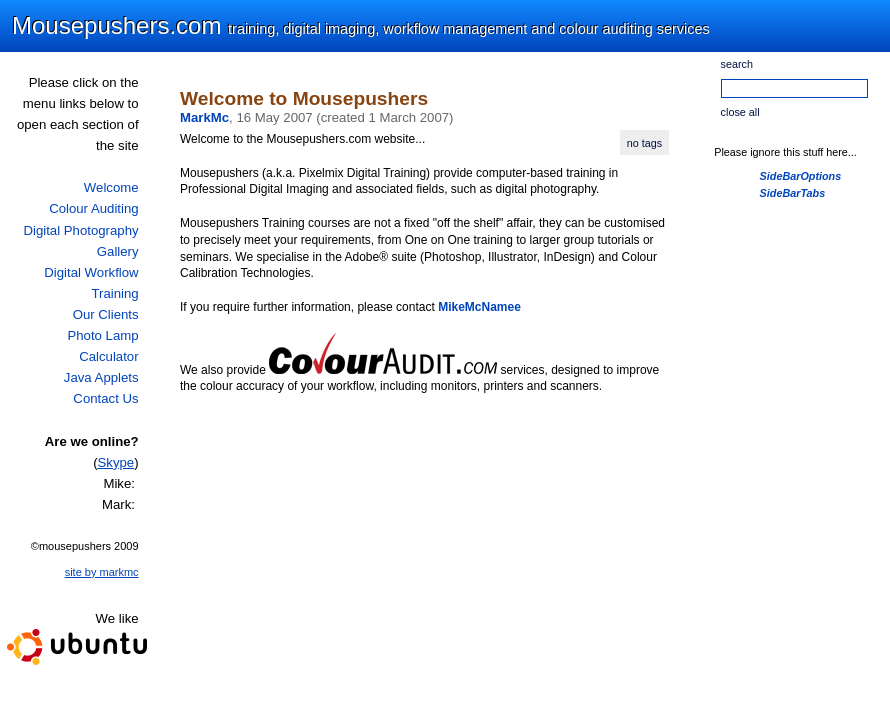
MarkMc (204, 117)
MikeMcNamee (479, 307)
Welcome (111, 187)
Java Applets (101, 377)
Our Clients (106, 314)
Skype (116, 462)
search (737, 64)
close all (740, 112)
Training (114, 293)
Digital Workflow (91, 272)
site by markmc (102, 572)
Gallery (118, 251)
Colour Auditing (93, 208)
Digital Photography (80, 230)
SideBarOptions (801, 176)
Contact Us (105, 398)
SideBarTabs (793, 193)
